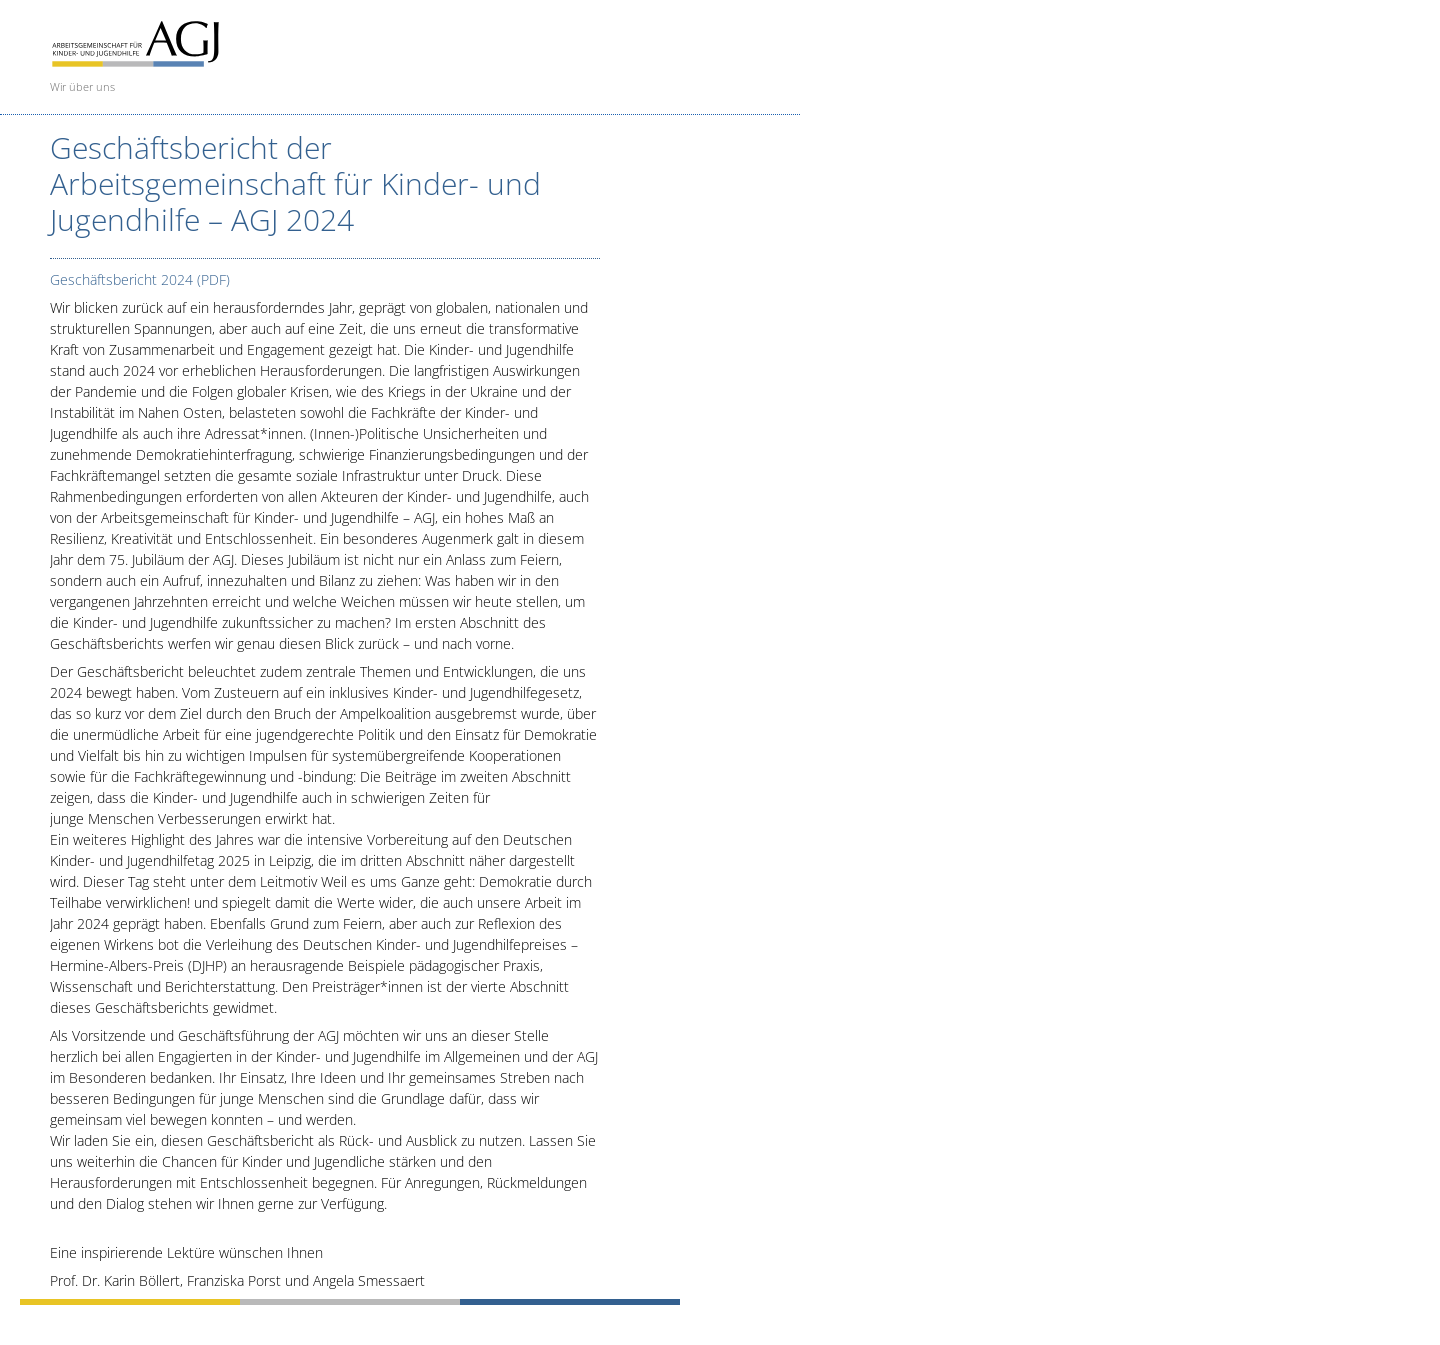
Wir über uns (82, 86)
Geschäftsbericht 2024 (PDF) (140, 279)
